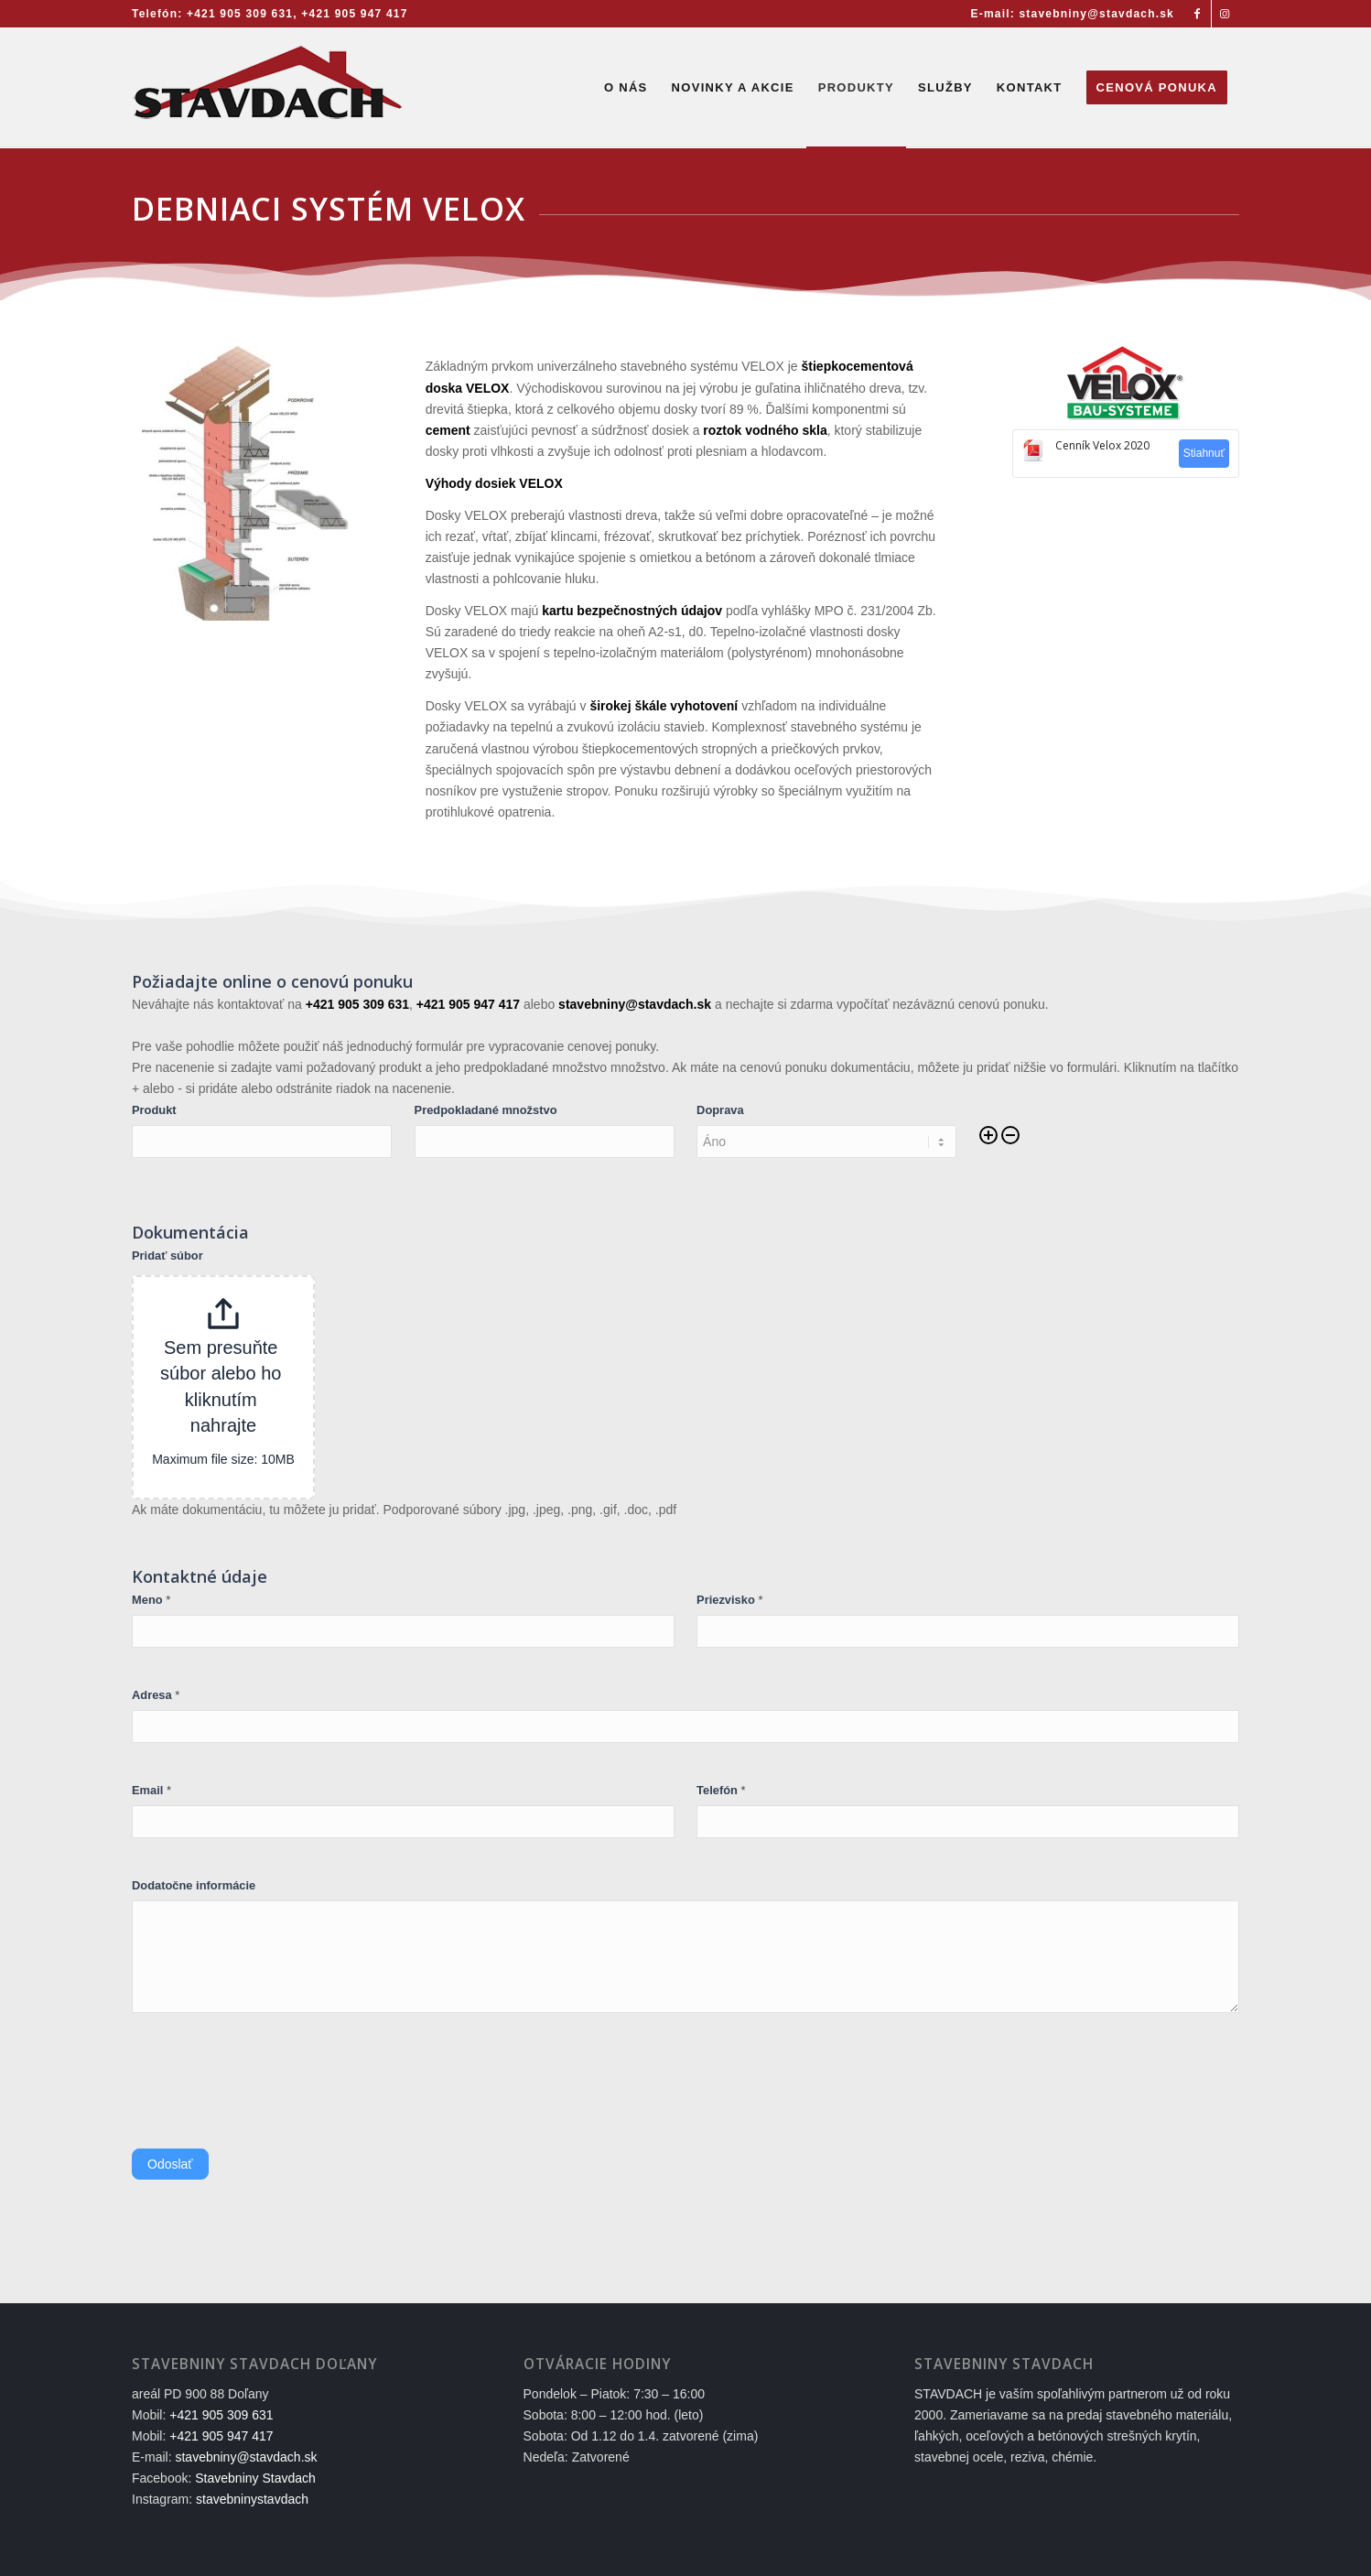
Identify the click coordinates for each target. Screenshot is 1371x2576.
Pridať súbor (167, 1255)
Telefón (720, 1790)
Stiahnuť (1204, 453)
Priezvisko (729, 1600)
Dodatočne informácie (193, 1885)
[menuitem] (1068, 13)
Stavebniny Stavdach (255, 2478)
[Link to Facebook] (1197, 13)
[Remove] (1010, 1136)
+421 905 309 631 (240, 13)
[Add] (988, 1136)
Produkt (154, 1110)
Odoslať (170, 2164)
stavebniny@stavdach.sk (246, 2457)
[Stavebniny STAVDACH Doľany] (269, 87)
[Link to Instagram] (1225, 13)
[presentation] (271, 2085)
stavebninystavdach (252, 2499)
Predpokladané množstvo (486, 1110)
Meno (151, 1600)
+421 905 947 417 (354, 13)
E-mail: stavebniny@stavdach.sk (1072, 13)
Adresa (155, 1695)
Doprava (720, 1110)
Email (151, 1790)
